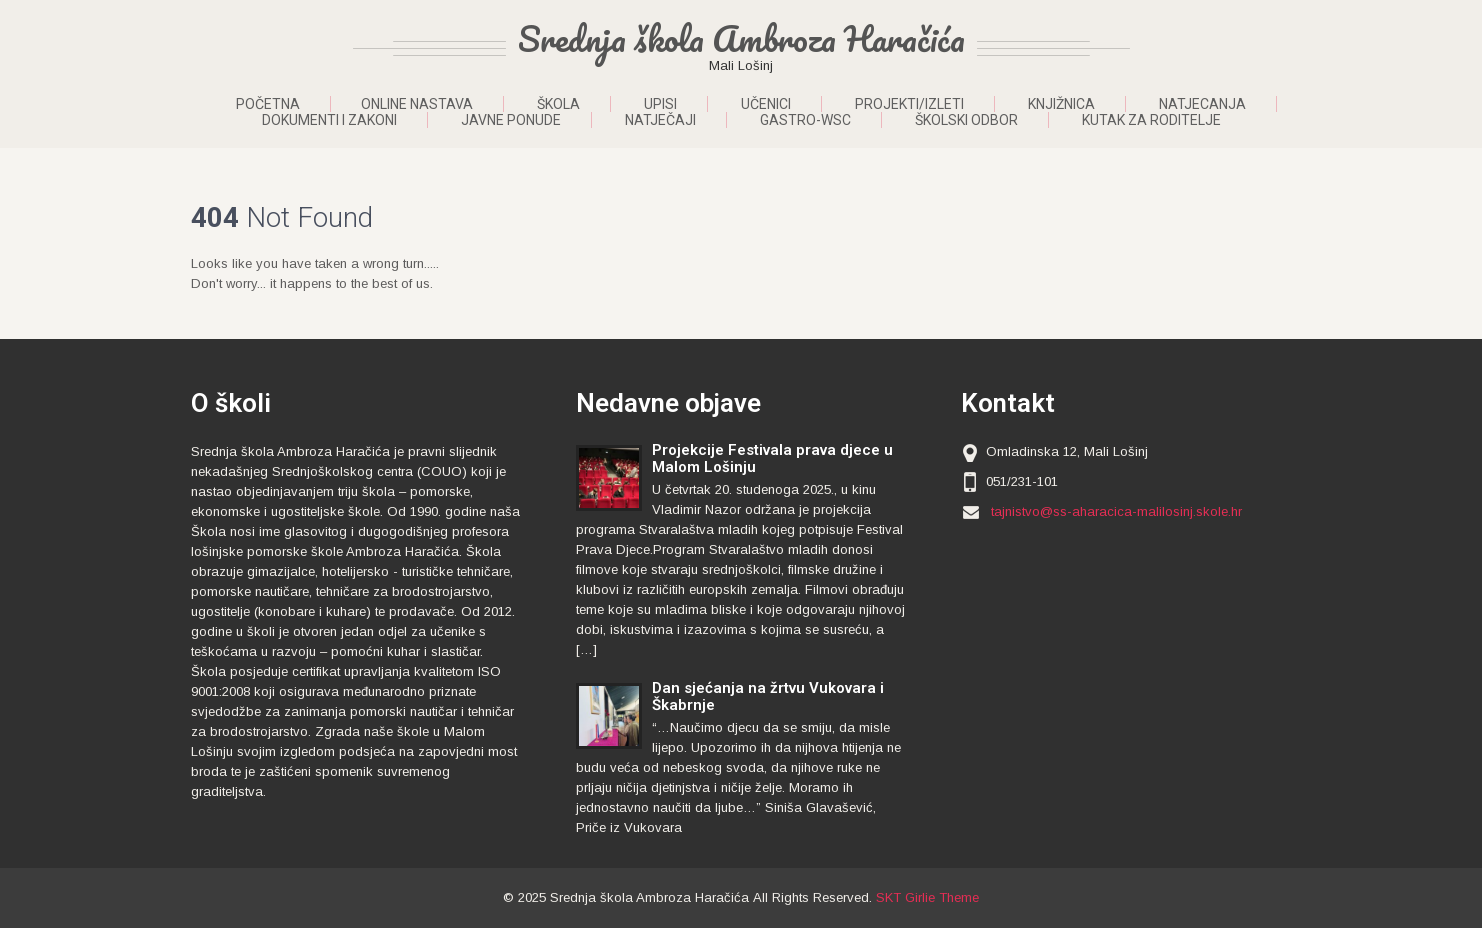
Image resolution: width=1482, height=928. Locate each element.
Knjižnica (1061, 104)
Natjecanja (1202, 104)
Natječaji (660, 120)
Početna (268, 104)
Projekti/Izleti (909, 104)
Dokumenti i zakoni (329, 120)
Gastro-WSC (805, 120)
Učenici (766, 104)
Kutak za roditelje (1151, 120)
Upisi (660, 104)
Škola (558, 104)
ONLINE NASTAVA (417, 104)
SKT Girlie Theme (927, 897)
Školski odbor (966, 120)
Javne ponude (511, 120)
